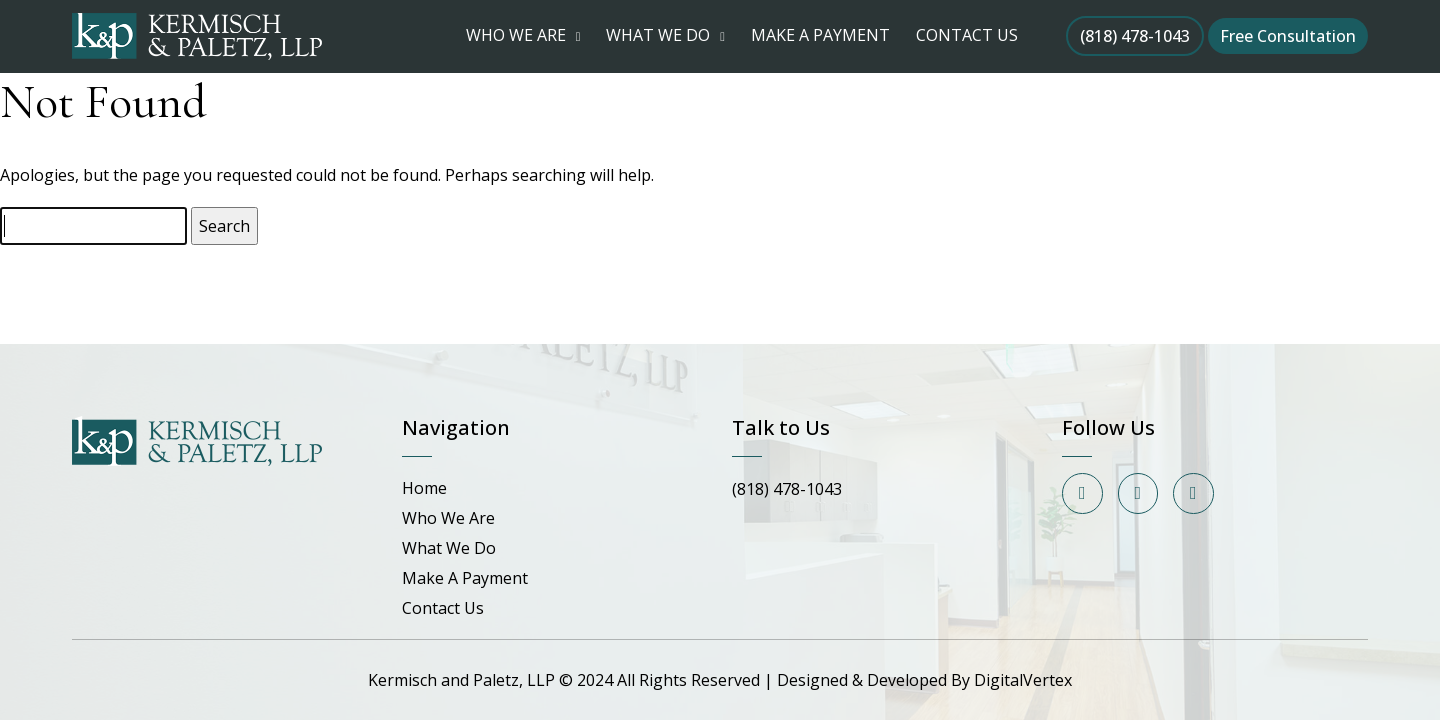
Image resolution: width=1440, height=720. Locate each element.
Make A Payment (465, 578)
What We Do (449, 548)
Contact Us (443, 608)
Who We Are (448, 518)
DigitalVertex (1023, 680)
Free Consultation (1288, 36)
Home (424, 488)
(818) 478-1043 (1135, 36)
